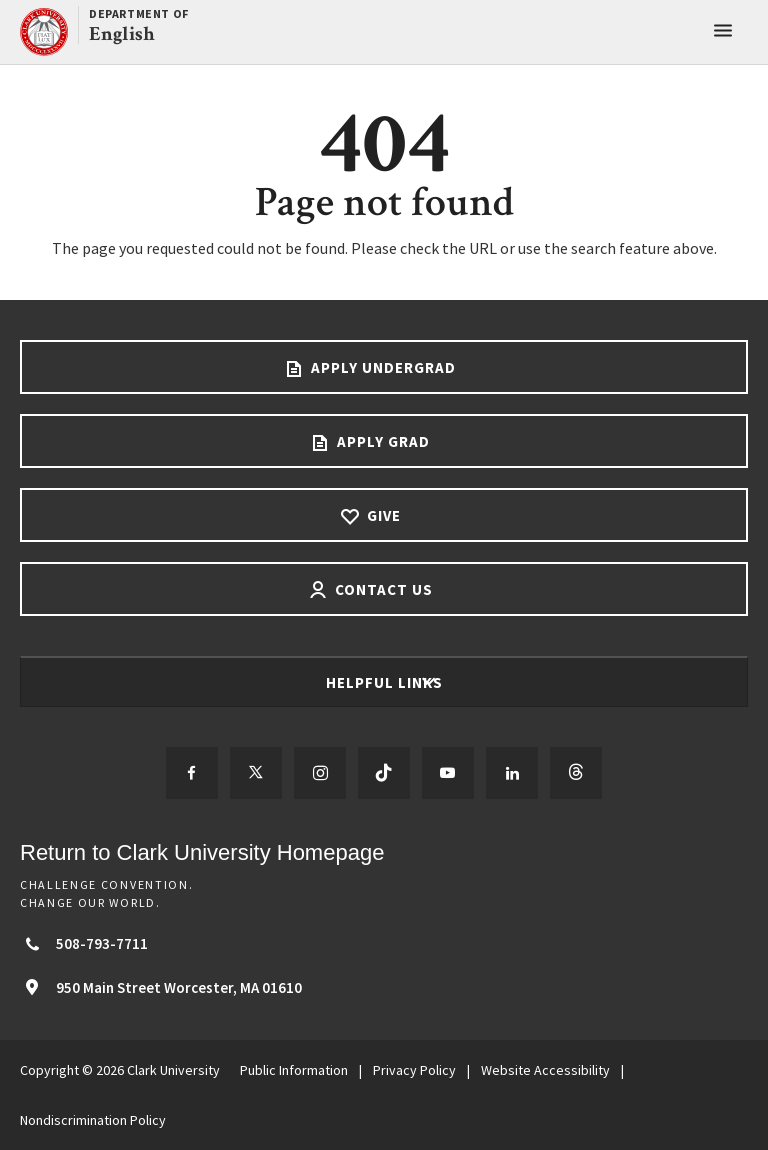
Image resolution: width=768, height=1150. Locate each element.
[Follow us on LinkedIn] (512, 773)
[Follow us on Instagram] (320, 773)
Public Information (294, 1070)
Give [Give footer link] (382, 515)
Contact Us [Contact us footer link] (382, 589)
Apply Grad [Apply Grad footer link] (381, 441)
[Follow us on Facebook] (192, 773)
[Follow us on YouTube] (448, 773)
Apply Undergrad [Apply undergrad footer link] (381, 367)
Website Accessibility (545, 1070)
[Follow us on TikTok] (384, 773)
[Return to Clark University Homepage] (384, 852)
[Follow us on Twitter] (256, 773)
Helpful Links (386, 682)
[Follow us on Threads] (576, 773)
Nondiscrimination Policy (93, 1120)
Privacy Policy (414, 1070)
